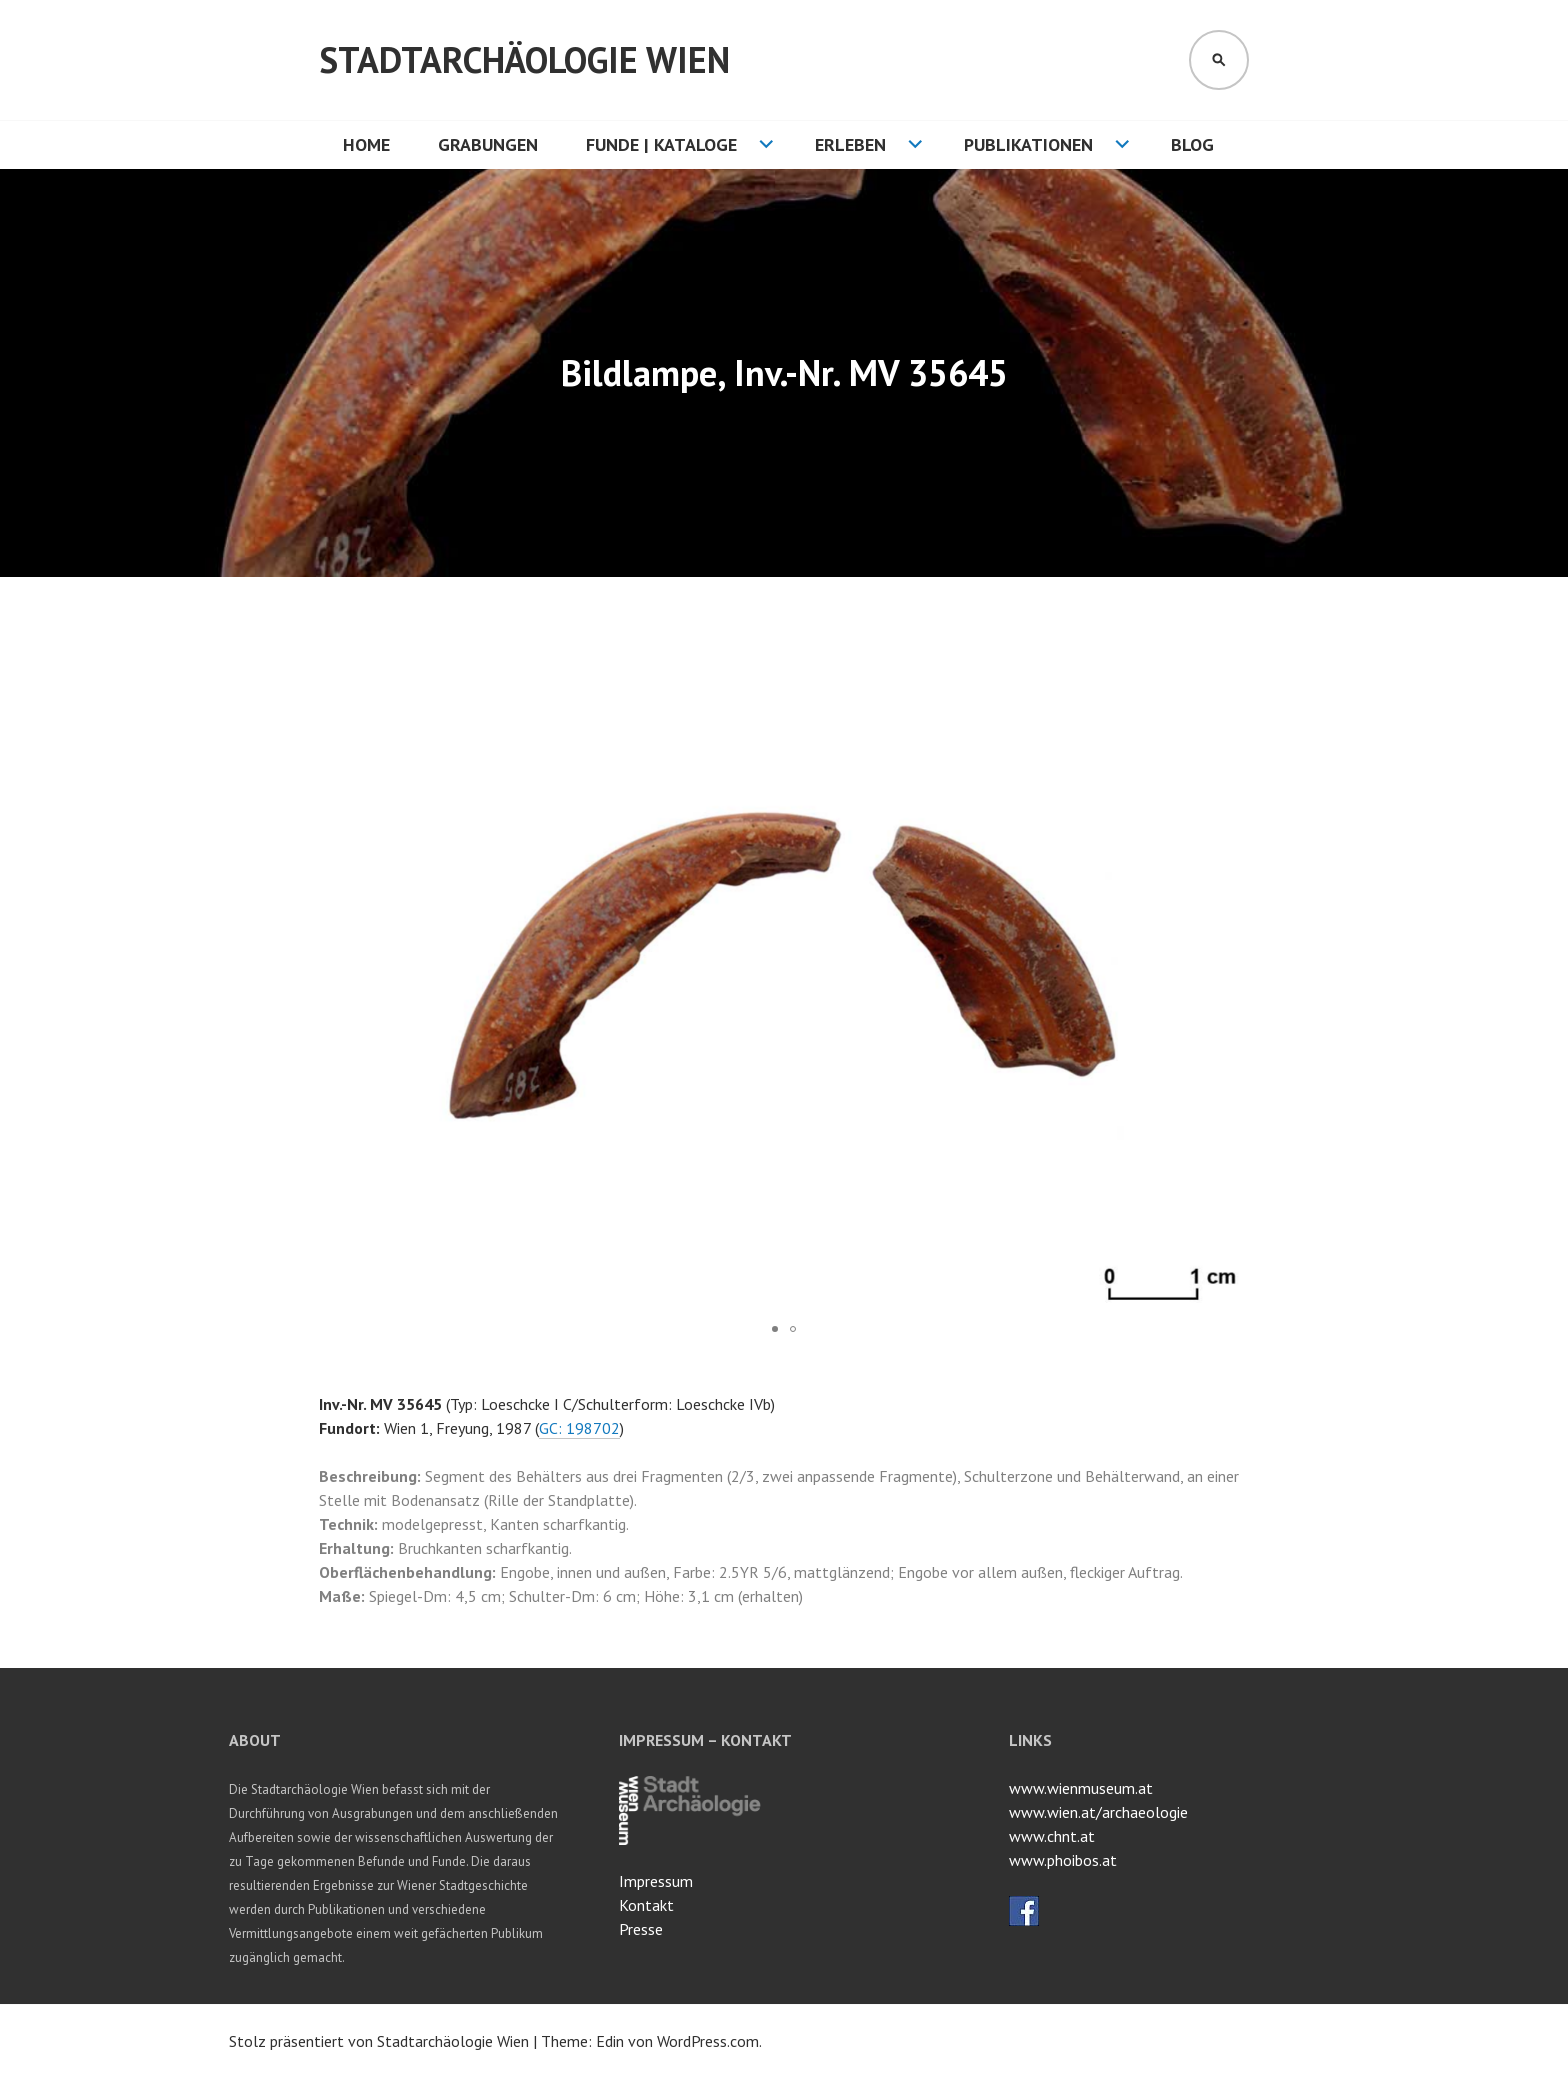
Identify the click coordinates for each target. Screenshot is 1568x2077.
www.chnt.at (1052, 1836)
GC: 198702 (579, 1428)
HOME (366, 144)
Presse (641, 1929)
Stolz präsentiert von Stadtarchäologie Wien (379, 2041)
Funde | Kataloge (661, 144)
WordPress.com (708, 2041)
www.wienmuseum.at (1081, 1788)
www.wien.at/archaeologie (1098, 1812)
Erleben (850, 144)
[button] (1231, 655)
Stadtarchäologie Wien (524, 59)
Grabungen (488, 144)
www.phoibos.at (1063, 1860)
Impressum (656, 1881)
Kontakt (646, 1905)
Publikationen (1028, 144)
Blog (1192, 144)
